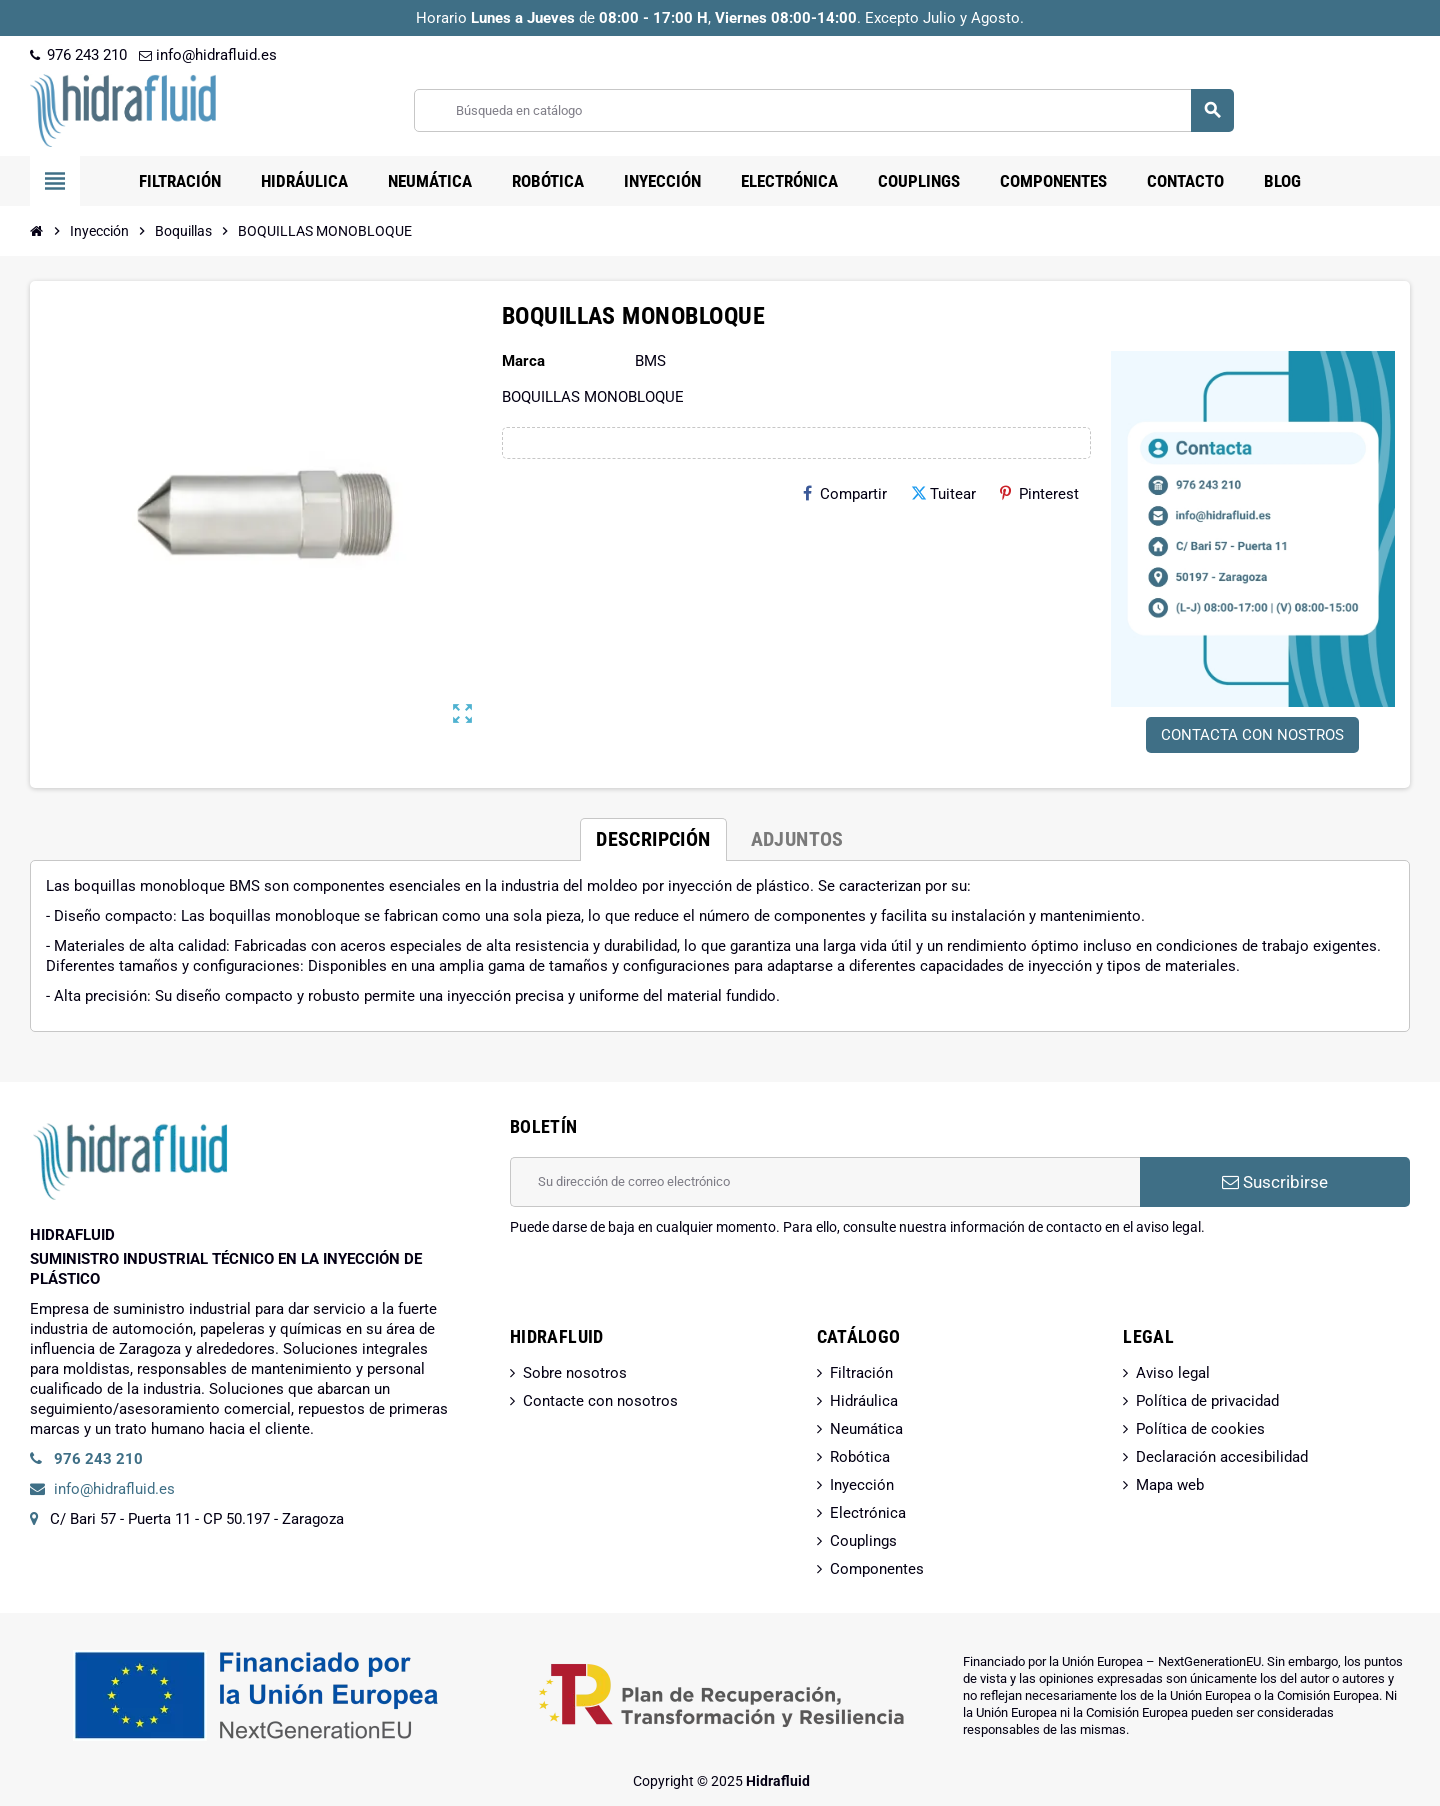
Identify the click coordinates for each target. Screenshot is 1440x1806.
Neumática (866, 1429)
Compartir (845, 494)
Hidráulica (864, 1401)
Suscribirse (1275, 1182)
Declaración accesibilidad (1222, 1457)
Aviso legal (1173, 1373)
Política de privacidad (1207, 1401)
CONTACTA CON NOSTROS (1252, 735)
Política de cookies (1200, 1429)
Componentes (877, 1569)
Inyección (862, 1485)
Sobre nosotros (575, 1373)
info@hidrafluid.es (208, 55)
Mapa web (1170, 1485)
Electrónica (868, 1513)
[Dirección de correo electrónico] (825, 1182)
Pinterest (1039, 494)
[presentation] (662, 1288)
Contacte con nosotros (600, 1401)
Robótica (860, 1457)
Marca (523, 361)
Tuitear (943, 494)
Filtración (861, 1373)
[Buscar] (823, 110)
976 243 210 (78, 55)
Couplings (863, 1541)
